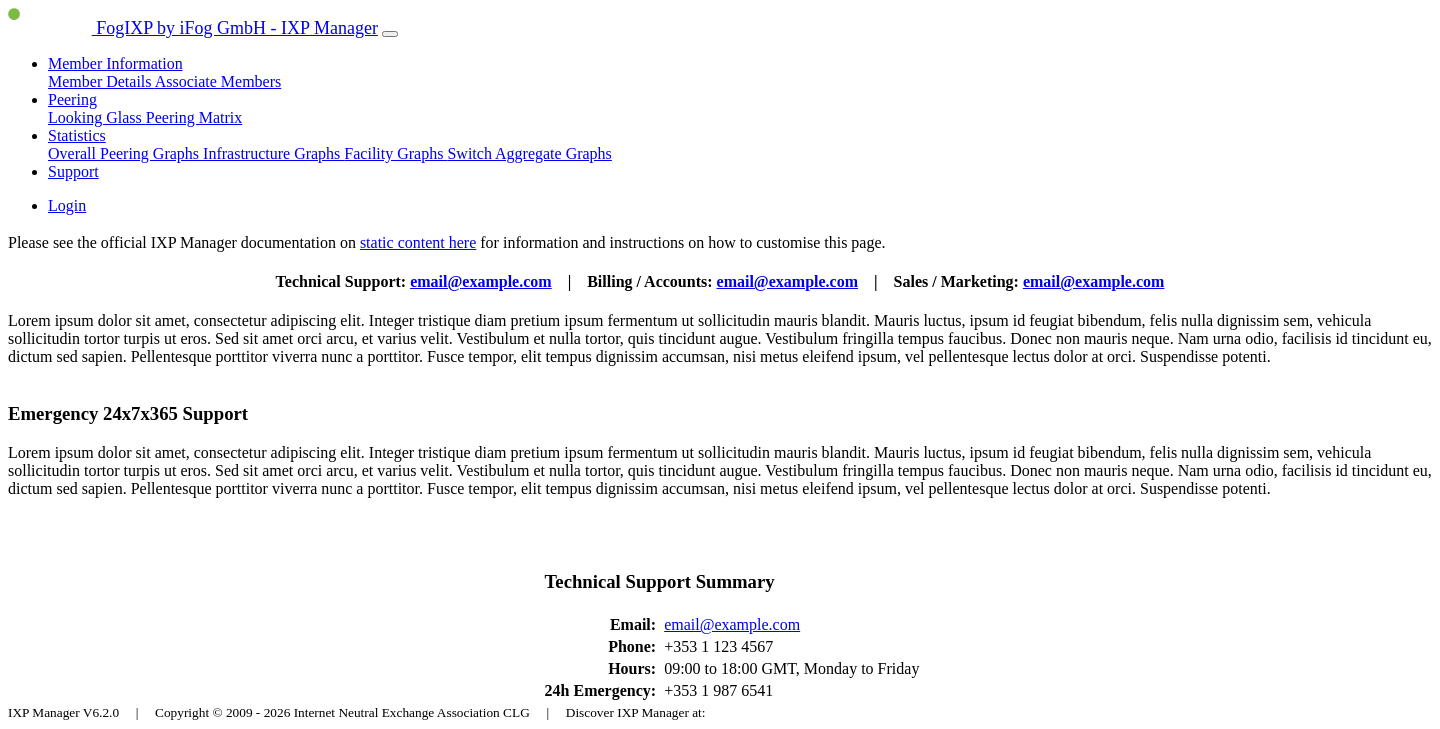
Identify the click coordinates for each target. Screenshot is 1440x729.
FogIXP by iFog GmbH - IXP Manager (193, 28)
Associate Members (218, 81)
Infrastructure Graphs (273, 153)
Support (73, 171)
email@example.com (481, 281)
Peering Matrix (194, 117)
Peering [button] (72, 99)
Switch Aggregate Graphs (529, 153)
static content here (418, 242)
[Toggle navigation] (390, 34)
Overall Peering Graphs (125, 153)
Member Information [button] (115, 63)
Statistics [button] (77, 135)
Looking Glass (97, 117)
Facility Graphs (395, 153)
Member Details (101, 81)
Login (67, 205)
